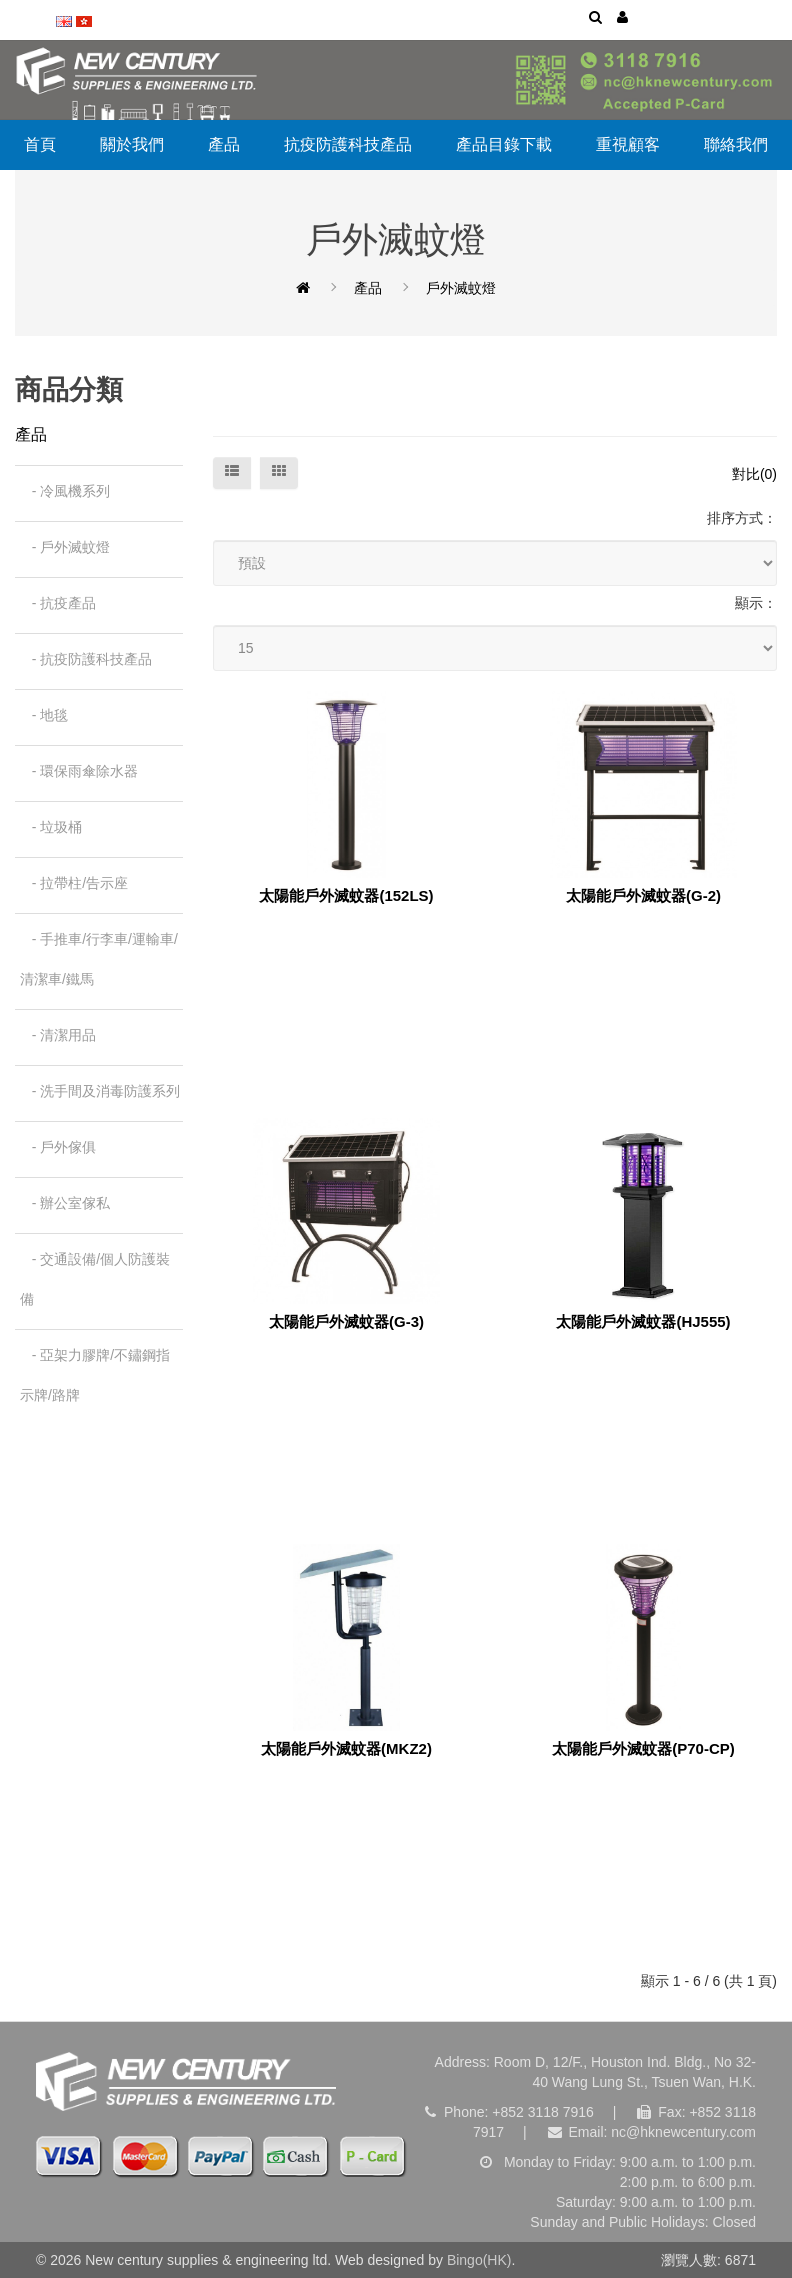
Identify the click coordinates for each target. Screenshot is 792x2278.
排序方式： (742, 518)
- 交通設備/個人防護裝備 (95, 1279)
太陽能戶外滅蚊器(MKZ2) (346, 1749)
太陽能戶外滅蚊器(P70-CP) (643, 1749)
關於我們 (132, 144)
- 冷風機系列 (65, 491)
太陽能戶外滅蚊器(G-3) (346, 1322)
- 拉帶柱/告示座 (74, 883)
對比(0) (754, 474)
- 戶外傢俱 (58, 1147)
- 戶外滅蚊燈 (65, 547)
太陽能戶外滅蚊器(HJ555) (643, 1322)
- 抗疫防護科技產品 (86, 659)
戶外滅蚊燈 (461, 288)
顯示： (756, 603)
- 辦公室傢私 (65, 1203)
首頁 (40, 144)
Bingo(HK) (479, 2260)
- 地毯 (44, 715)
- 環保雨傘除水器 (79, 771)
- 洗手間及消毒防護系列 (100, 1091)
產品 (224, 144)
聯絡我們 (736, 144)
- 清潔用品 (58, 1035)
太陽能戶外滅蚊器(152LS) (346, 896)
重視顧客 (628, 144)
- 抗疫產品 (58, 603)
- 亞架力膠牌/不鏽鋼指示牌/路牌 (95, 1375)
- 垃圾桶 (51, 827)
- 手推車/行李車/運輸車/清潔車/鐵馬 (99, 959)
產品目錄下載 (504, 144)
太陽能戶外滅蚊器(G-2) (643, 896)
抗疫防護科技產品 (348, 144)
